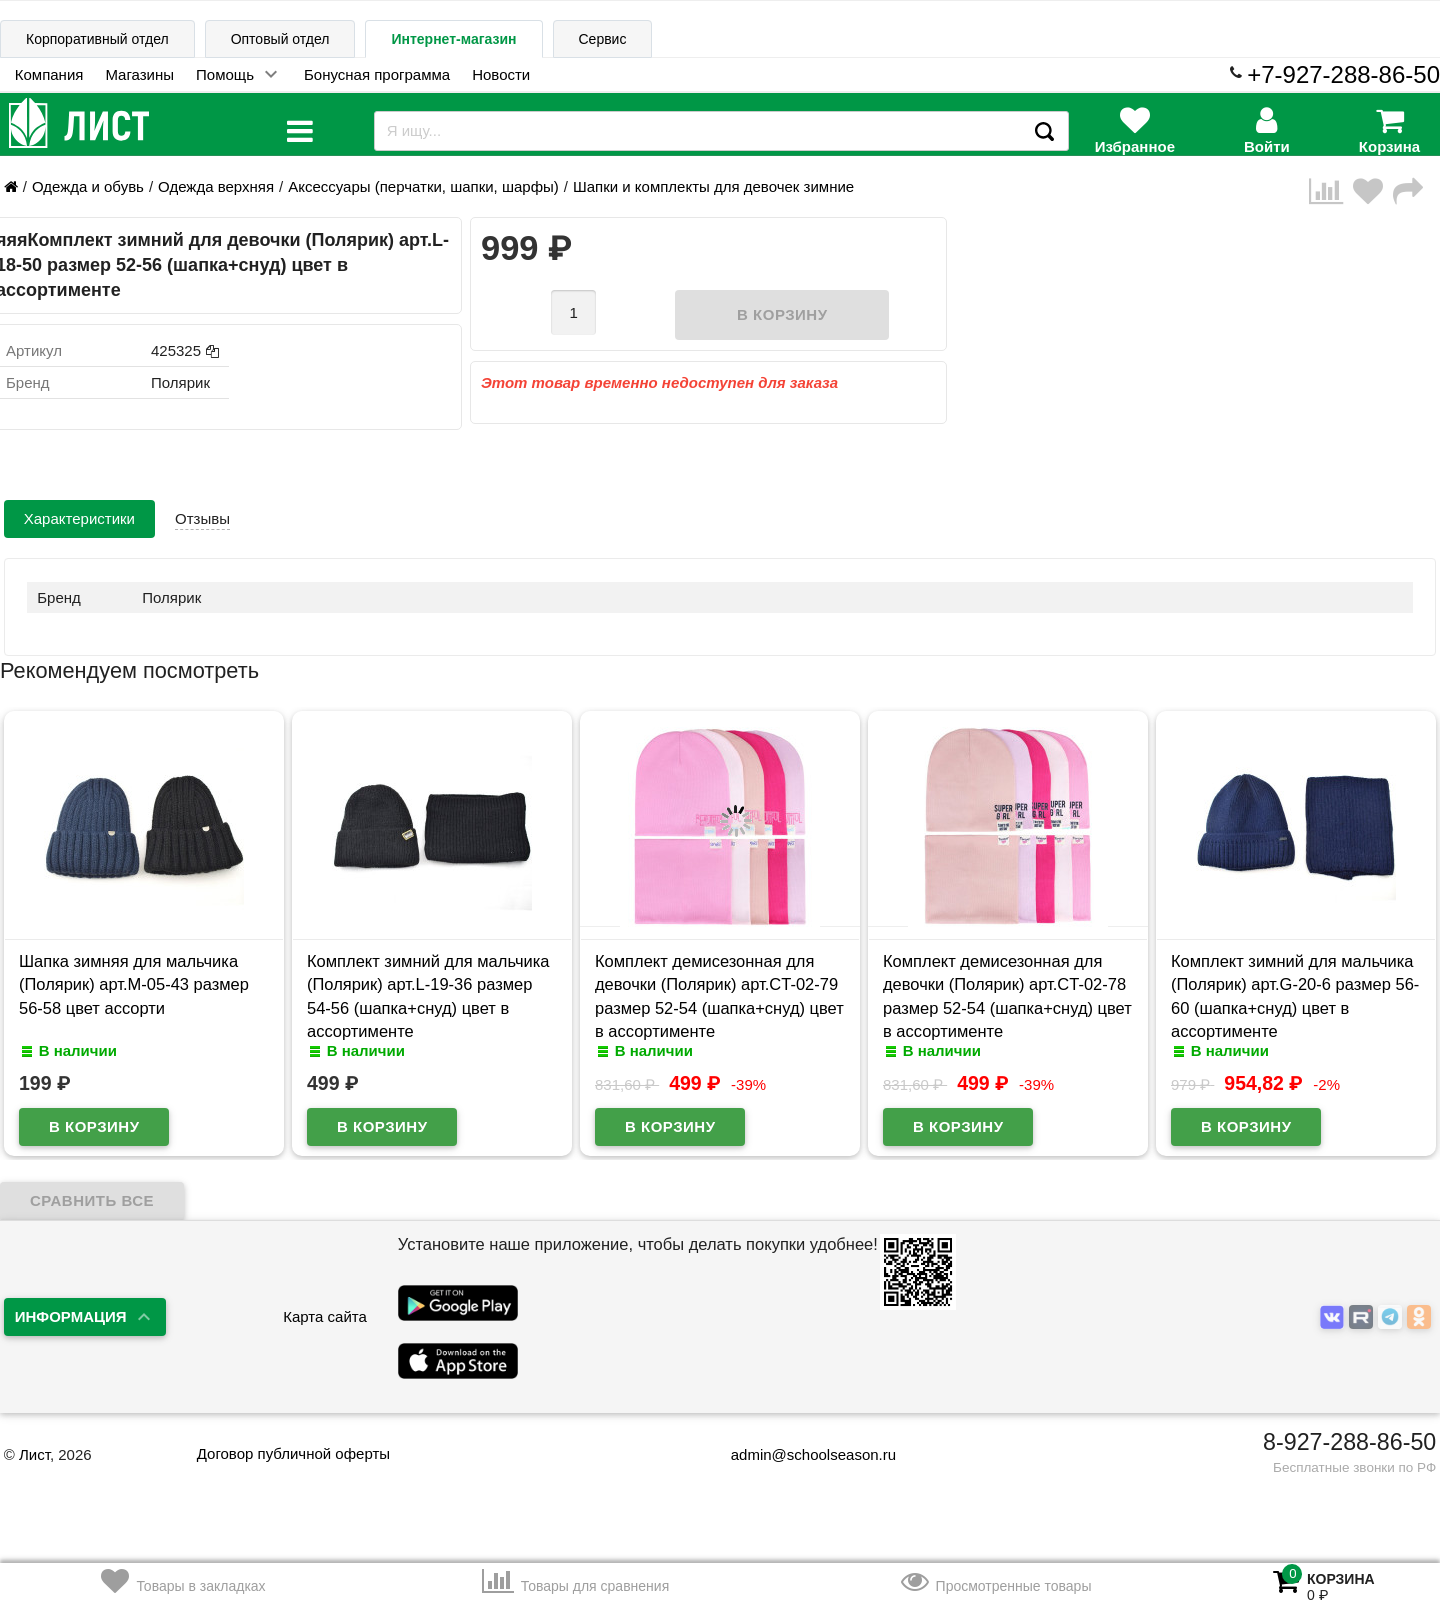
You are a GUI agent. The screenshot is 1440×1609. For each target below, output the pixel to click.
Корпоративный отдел (97, 39)
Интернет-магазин (453, 39)
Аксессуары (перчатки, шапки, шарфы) (423, 186)
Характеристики (79, 518)
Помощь (225, 74)
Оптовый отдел (280, 39)
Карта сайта (325, 1316)
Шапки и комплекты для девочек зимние (713, 186)
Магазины (139, 74)
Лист (34, 1454)
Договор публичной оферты (293, 1453)
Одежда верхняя (216, 186)
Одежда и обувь (88, 186)
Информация (71, 1316)
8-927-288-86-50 (1349, 1442)
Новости (501, 74)
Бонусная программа (377, 74)
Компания (49, 74)
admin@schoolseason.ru (800, 1454)
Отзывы (202, 518)
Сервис (603, 39)
